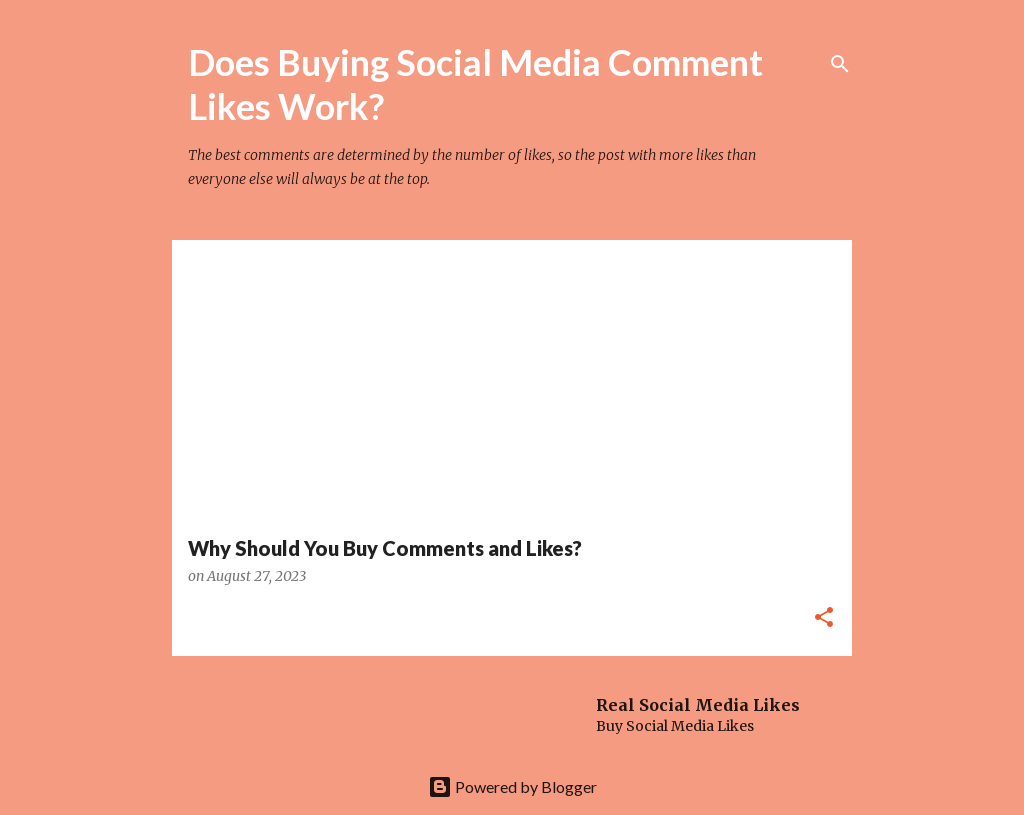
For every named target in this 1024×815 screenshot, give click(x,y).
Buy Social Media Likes (675, 726)
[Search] (840, 64)
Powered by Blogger (512, 786)
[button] (824, 618)
